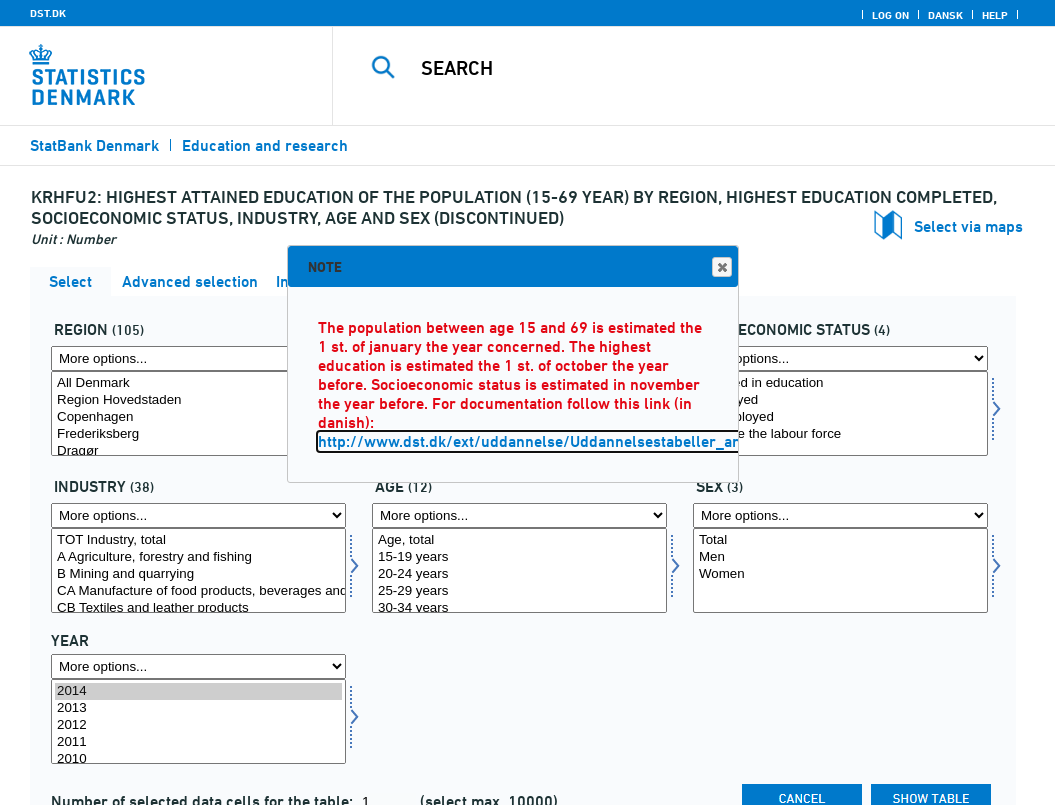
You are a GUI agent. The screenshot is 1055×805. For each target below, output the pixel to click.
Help (995, 15)
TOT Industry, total (198, 540)
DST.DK (48, 13)
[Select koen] (840, 570)
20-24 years (519, 574)
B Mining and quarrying (198, 574)
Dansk (945, 15)
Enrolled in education (840, 383)
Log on (890, 15)
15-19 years (519, 557)
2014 (198, 691)
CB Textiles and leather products (198, 608)
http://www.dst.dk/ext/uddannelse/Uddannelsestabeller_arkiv (538, 441)
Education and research (265, 145)
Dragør (198, 451)
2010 (198, 759)
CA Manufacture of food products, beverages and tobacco (198, 591)
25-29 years (519, 591)
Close (721, 267)
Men (840, 557)
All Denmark (198, 383)
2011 (198, 742)
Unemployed (840, 417)
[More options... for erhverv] (198, 515)
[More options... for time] (198, 666)
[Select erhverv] (198, 570)
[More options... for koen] (840, 515)
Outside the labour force (840, 434)
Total (840, 540)
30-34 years (519, 608)
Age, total (519, 540)
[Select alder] (519, 570)
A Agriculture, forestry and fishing (198, 557)
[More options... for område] (198, 358)
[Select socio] (840, 413)
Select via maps (968, 226)
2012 (198, 725)
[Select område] (198, 413)
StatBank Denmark (94, 145)
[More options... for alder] (519, 515)
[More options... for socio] (840, 358)
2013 (198, 708)
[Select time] (198, 721)
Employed (840, 400)
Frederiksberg (198, 434)
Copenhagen (198, 417)
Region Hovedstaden (198, 400)
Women (840, 574)
